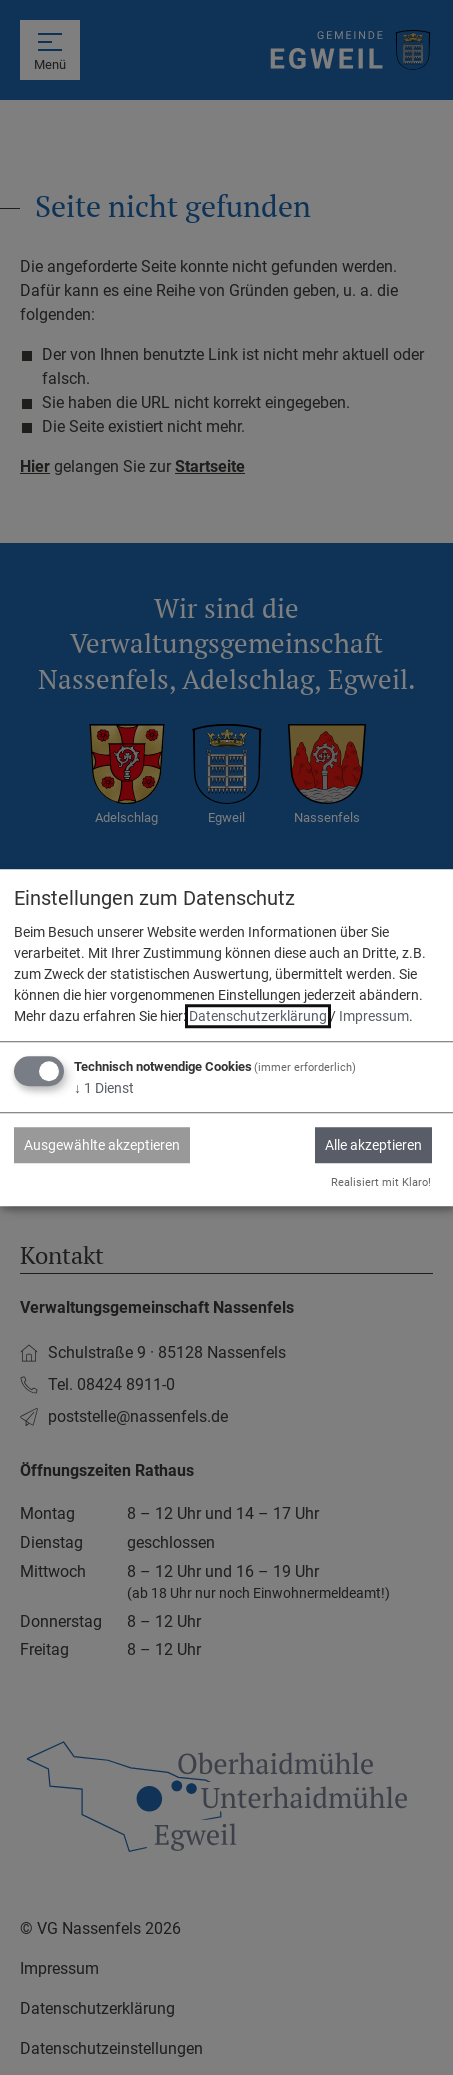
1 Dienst (104, 1089)
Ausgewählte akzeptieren (102, 1146)
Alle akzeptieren (373, 1146)
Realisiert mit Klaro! (381, 1182)
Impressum (374, 1017)
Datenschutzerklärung (258, 1017)
